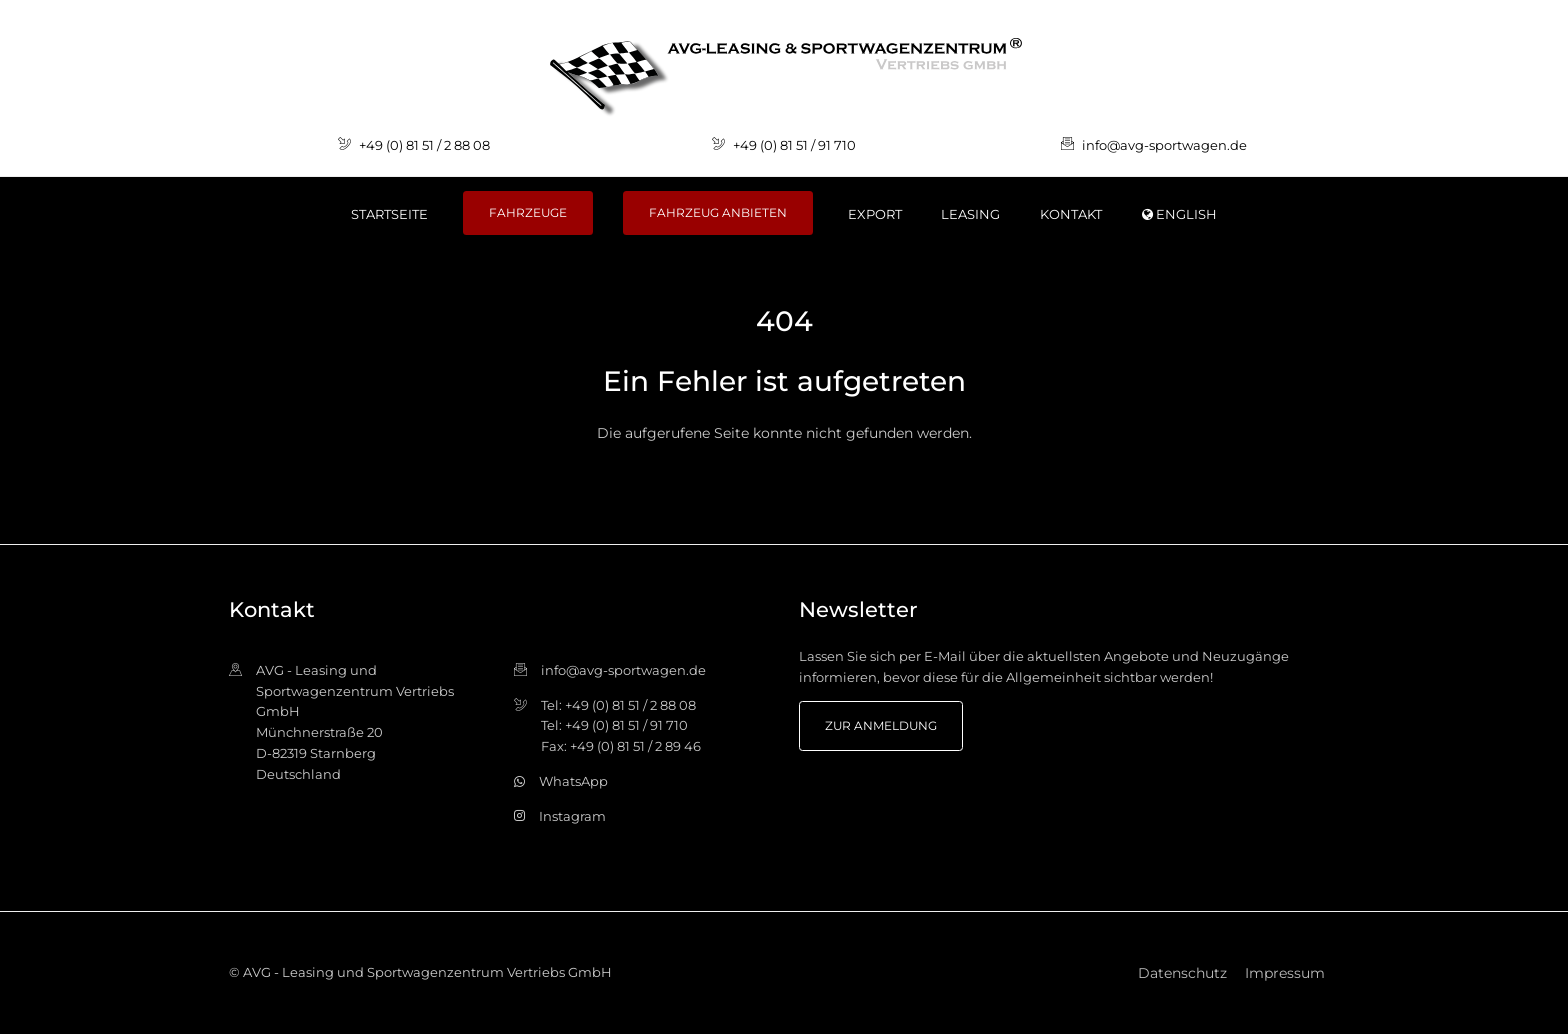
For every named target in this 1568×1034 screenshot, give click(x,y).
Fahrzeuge (528, 212)
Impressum (1285, 973)
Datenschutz (1182, 973)
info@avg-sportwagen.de (1164, 145)
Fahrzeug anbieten (718, 212)
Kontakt (1071, 214)
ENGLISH (1179, 214)
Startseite (389, 214)
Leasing (970, 214)
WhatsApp (573, 781)
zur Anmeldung (881, 725)
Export (875, 214)
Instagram (572, 816)
